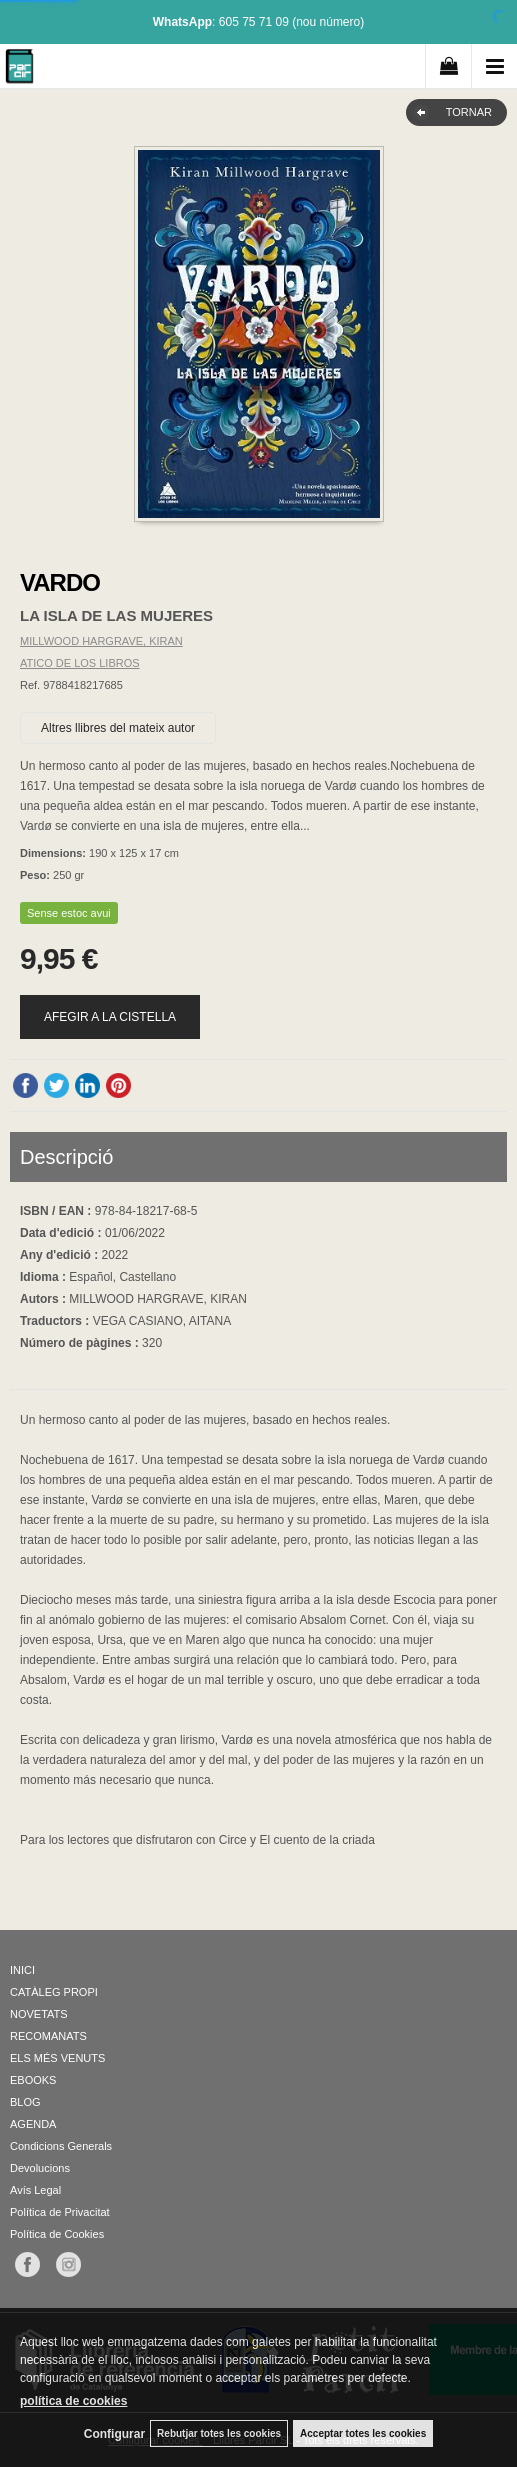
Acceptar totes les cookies (363, 2433)
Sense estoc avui (69, 913)
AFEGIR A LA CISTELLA (110, 1017)
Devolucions (40, 2168)
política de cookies (73, 2401)
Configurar (114, 2434)
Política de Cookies (57, 2234)
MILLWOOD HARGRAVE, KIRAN (101, 641)
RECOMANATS (48, 2036)
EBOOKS (33, 2080)
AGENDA (33, 2124)
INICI (22, 1970)
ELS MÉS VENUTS (57, 2058)
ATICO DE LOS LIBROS (80, 663)
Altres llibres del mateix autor (118, 728)
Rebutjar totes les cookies (219, 2433)
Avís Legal (35, 2190)
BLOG (25, 2102)
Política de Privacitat (60, 2212)
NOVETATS (39, 2014)
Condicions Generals (61, 2146)
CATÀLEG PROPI (54, 1992)
